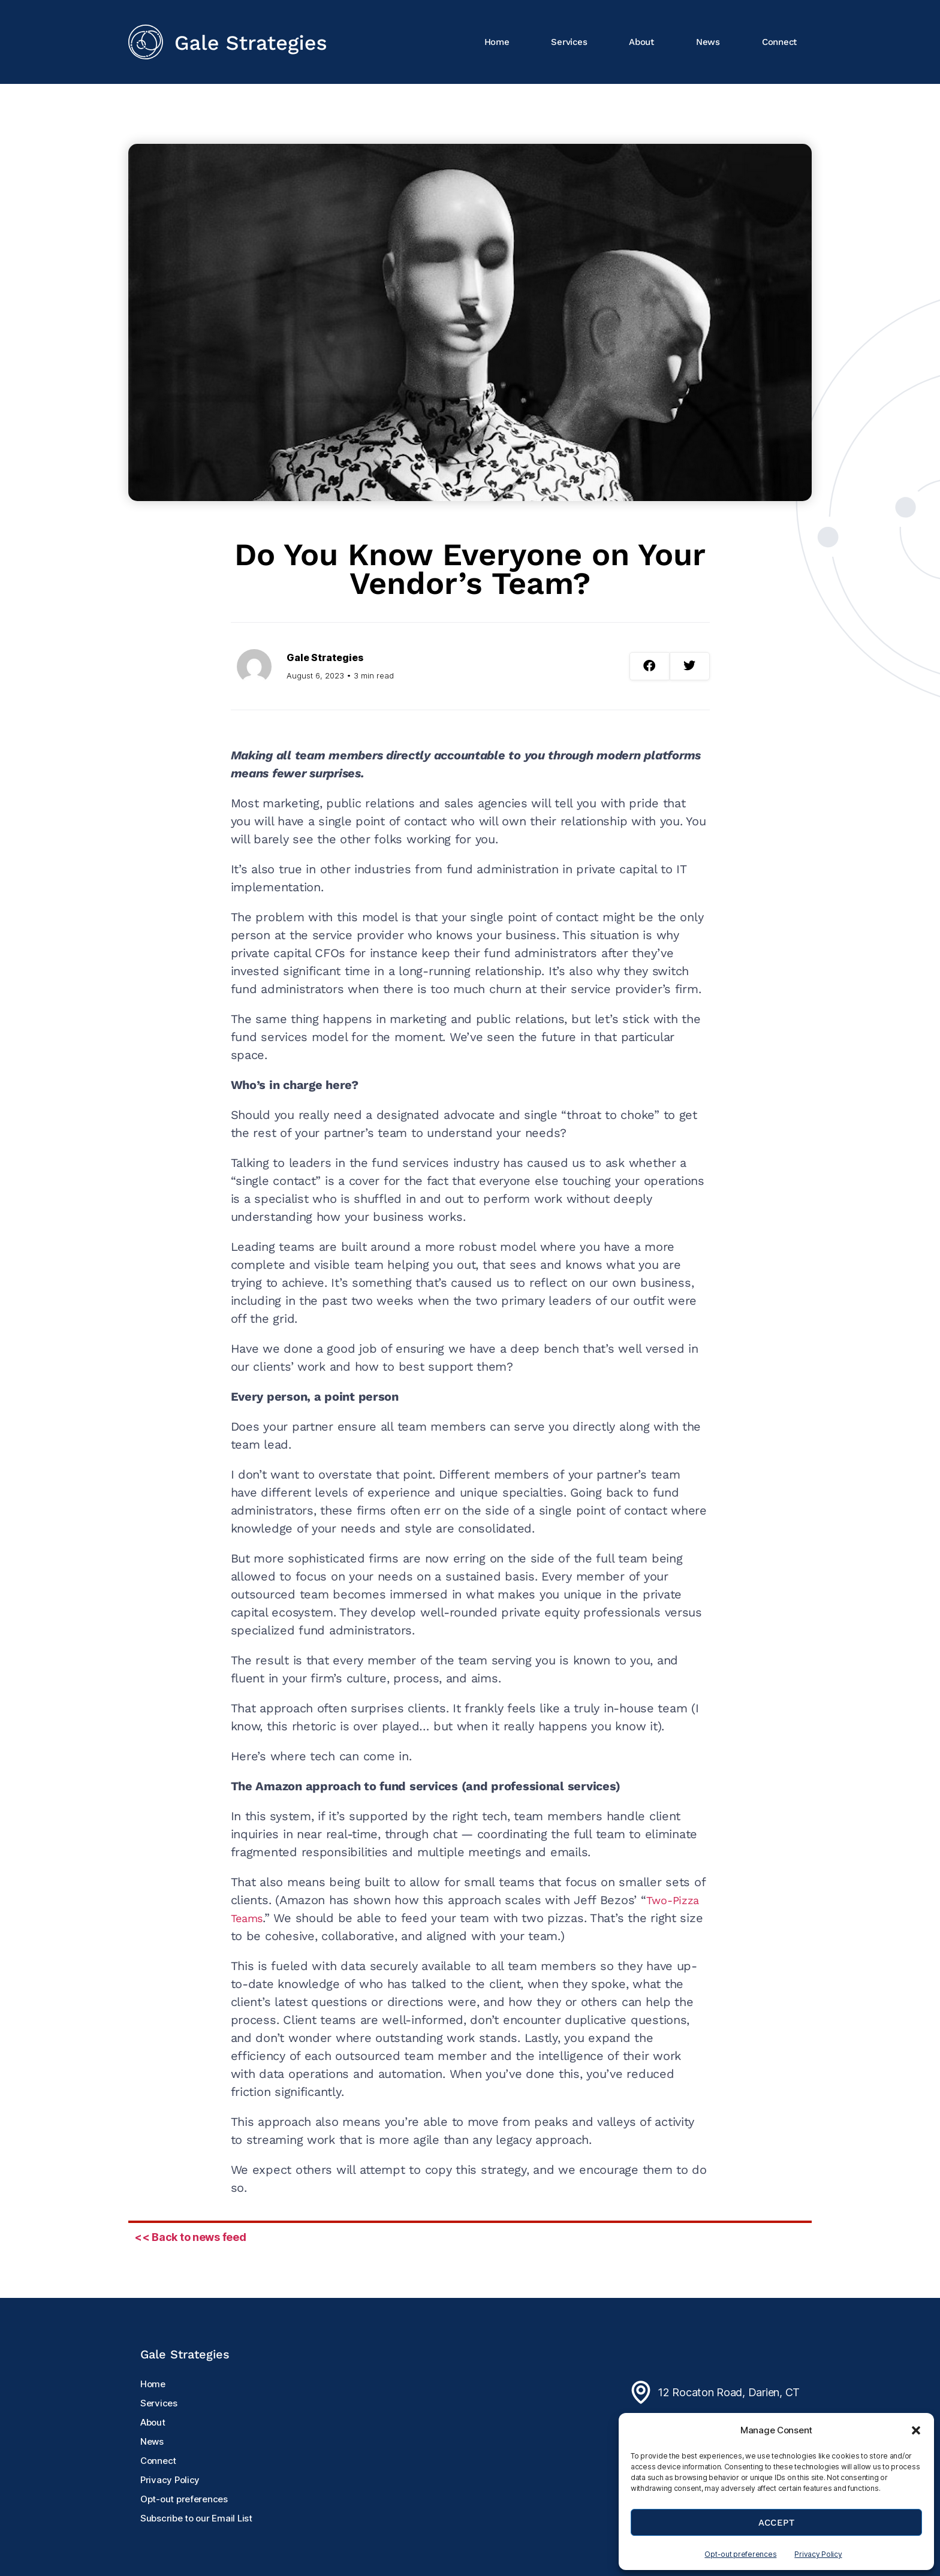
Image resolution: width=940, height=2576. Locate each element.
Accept (776, 2522)
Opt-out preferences (740, 2554)
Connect (779, 42)
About (641, 42)
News (708, 42)
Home (497, 42)
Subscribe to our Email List (196, 2518)
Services (569, 42)
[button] (916, 2430)
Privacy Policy (818, 2554)
